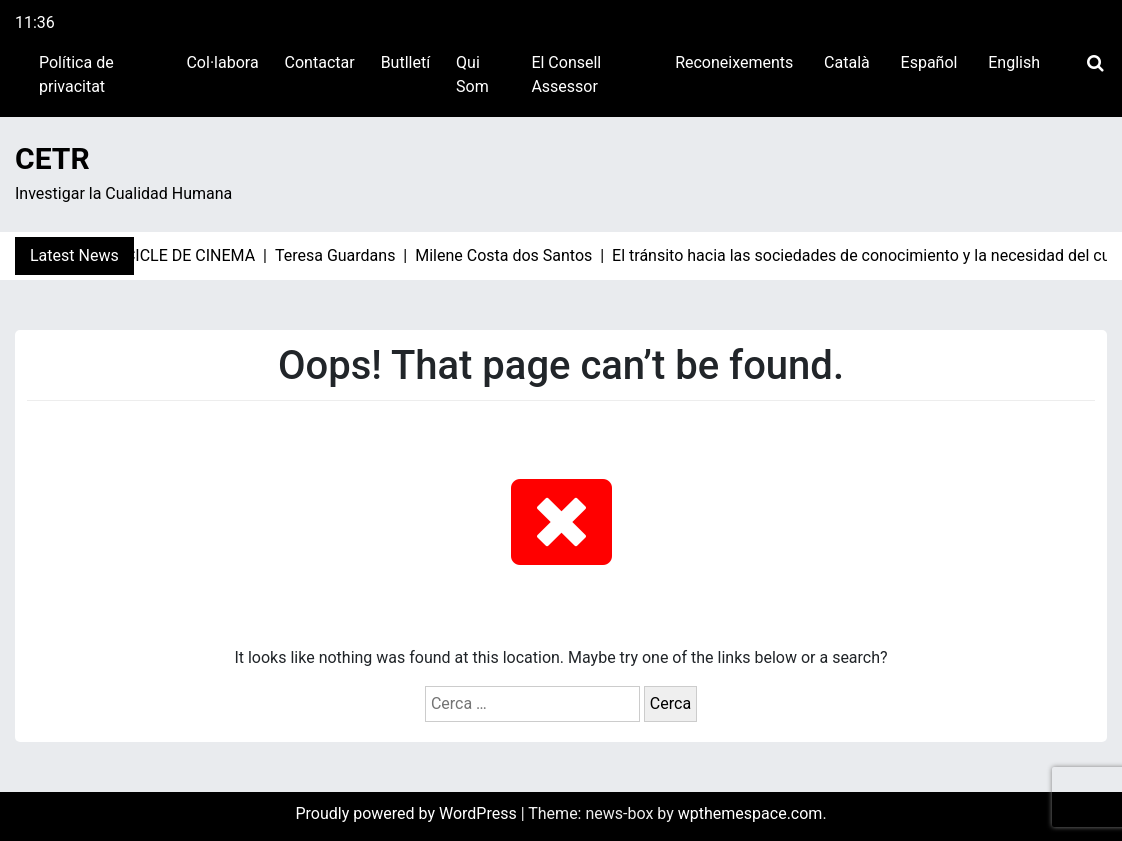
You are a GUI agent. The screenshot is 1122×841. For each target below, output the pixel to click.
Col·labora (222, 62)
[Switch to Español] (927, 63)
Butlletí (405, 62)
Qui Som (472, 74)
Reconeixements (734, 62)
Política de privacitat (76, 74)
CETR (52, 158)
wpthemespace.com (750, 813)
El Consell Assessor (566, 74)
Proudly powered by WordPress (407, 813)
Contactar (320, 62)
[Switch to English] (1011, 63)
